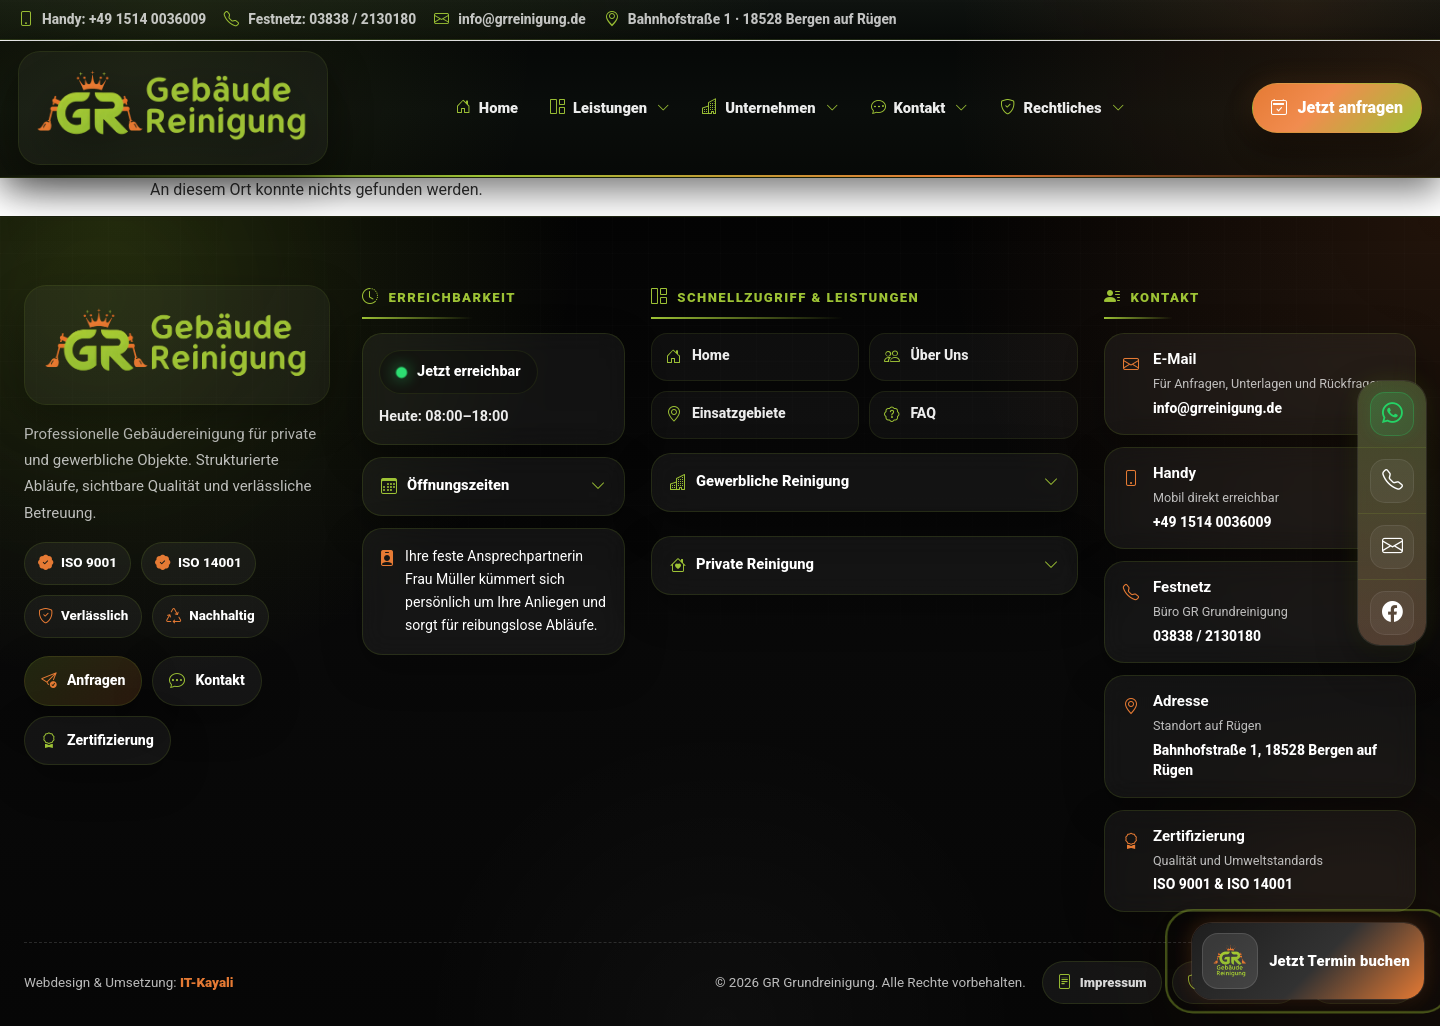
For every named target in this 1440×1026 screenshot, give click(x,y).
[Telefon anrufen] (1392, 480)
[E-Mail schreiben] (510, 19)
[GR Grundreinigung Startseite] (173, 108)
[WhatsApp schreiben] (1392, 414)
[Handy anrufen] (112, 19)
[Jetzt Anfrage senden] (1308, 965)
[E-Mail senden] (1392, 546)
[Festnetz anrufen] (320, 19)
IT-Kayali (207, 982)
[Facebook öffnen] (1392, 612)
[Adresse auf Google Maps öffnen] (750, 19)
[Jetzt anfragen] (1337, 108)
